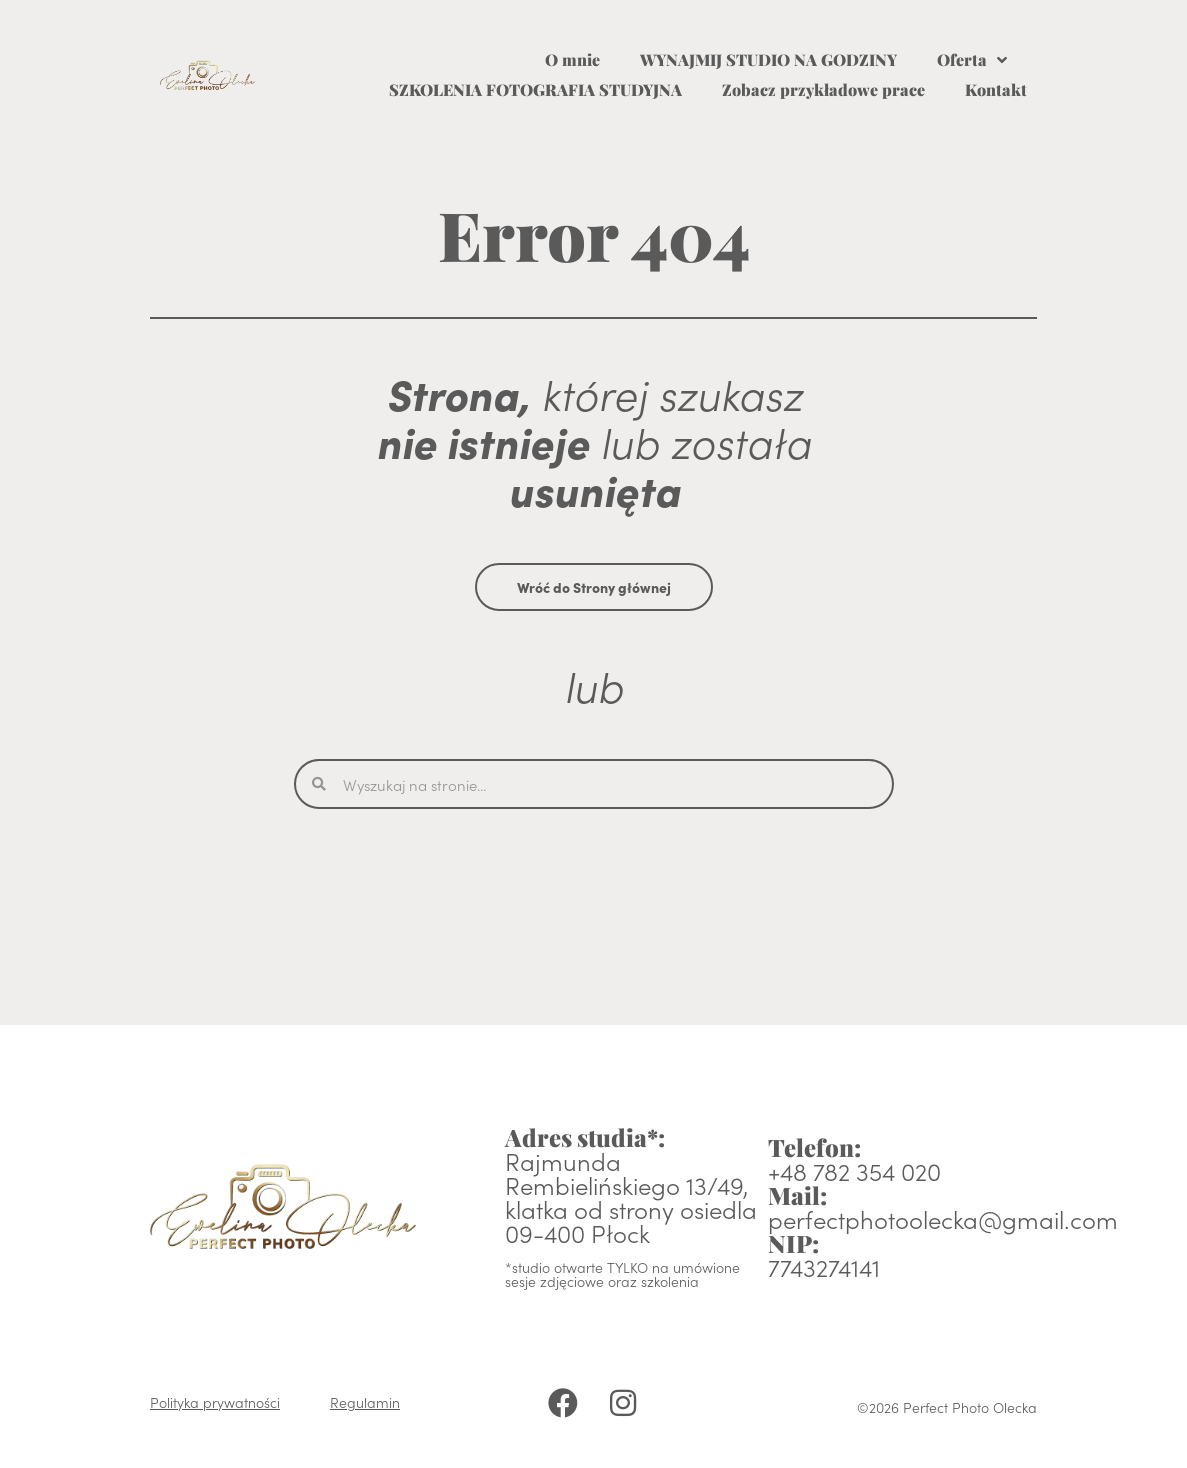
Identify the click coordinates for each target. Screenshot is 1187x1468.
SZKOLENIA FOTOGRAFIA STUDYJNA (535, 89)
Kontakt (996, 89)
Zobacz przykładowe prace (823, 89)
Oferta (972, 60)
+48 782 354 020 (854, 1170)
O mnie (572, 59)
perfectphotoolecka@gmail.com (943, 1218)
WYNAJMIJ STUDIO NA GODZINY (768, 59)
